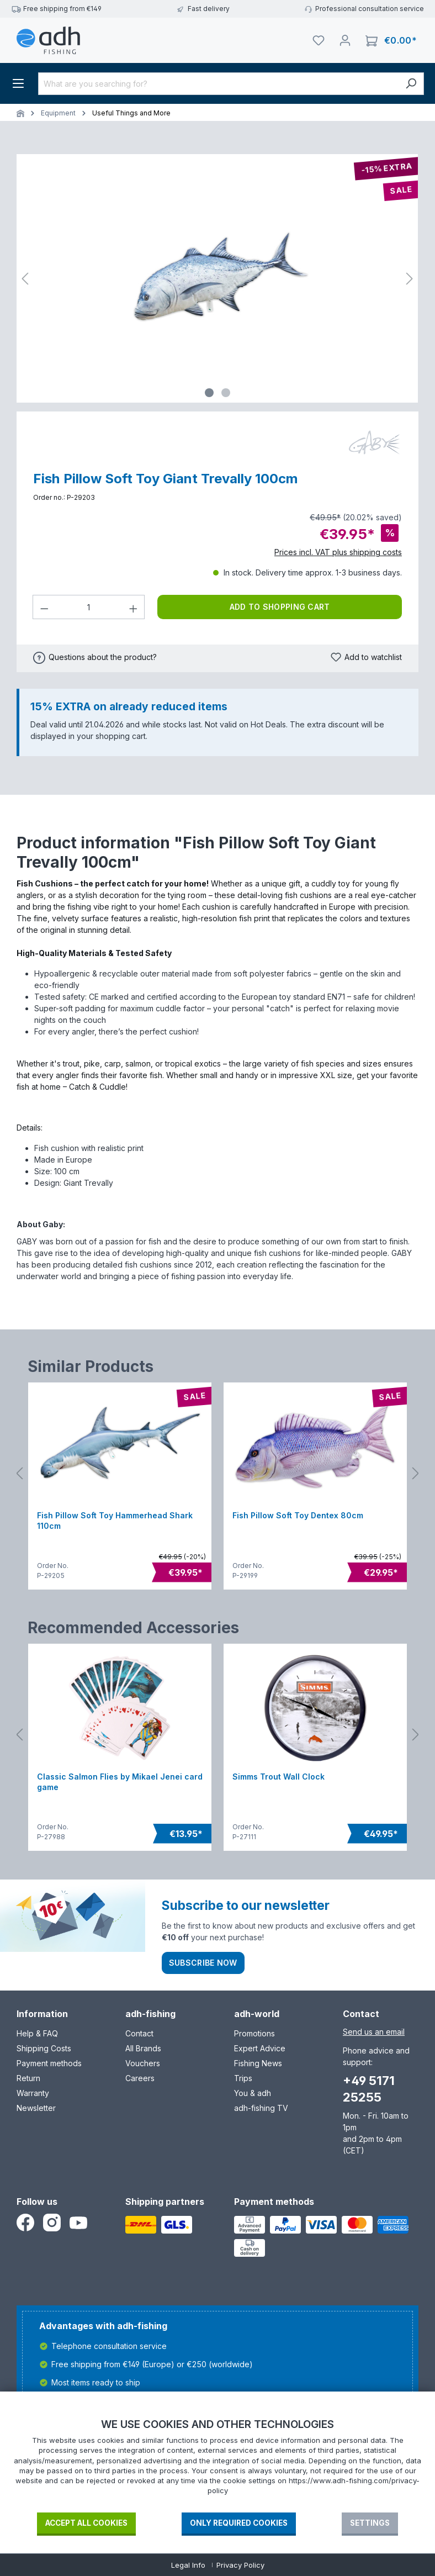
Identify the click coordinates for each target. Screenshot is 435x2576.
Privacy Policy (240, 2565)
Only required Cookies (239, 2523)
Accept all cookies (86, 2523)
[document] (217, 2464)
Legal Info (188, 2565)
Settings (370, 2523)
